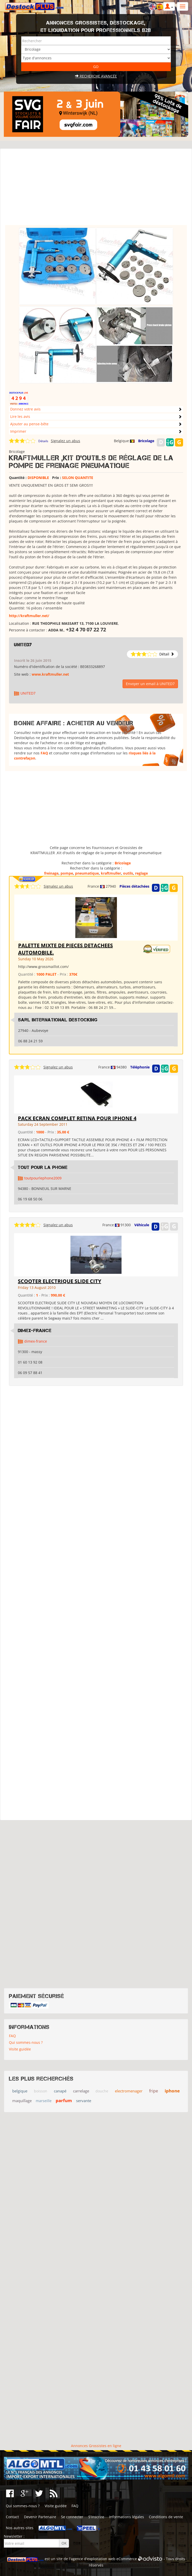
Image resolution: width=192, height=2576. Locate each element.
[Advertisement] (96, 189)
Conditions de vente (166, 2516)
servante (83, 2100)
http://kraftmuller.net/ (29, 615)
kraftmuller (111, 873)
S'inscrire (96, 2516)
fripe (153, 2091)
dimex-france (35, 1341)
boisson (40, 2091)
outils (128, 873)
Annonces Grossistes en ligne (96, 2445)
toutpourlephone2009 (43, 1178)
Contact (12, 2516)
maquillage (22, 2100)
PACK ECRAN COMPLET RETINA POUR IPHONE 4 (77, 1118)
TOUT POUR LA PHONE (43, 1167)
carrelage (81, 2090)
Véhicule (141, 1224)
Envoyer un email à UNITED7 (150, 683)
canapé (60, 2090)
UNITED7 (23, 644)
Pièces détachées (134, 886)
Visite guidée (20, 2049)
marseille (44, 2100)
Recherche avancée (96, 76)
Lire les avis (20, 416)
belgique (19, 2090)
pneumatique (87, 873)
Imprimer (18, 431)
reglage (141, 873)
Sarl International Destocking (58, 1019)
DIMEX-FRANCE (35, 1330)
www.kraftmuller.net (50, 674)
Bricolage (146, 440)
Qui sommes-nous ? (26, 2042)
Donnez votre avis (25, 409)
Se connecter (72, 2516)
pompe (67, 873)
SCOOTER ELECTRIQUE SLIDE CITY (59, 1281)
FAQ (44, 753)
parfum (64, 2100)
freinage (51, 873)
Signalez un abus (65, 440)
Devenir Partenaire (40, 2516)
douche (101, 2091)
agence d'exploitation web (93, 2558)
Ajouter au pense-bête (29, 423)
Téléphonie (140, 1067)
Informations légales (126, 2516)
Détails (43, 441)
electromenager (128, 2090)
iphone (172, 2091)
